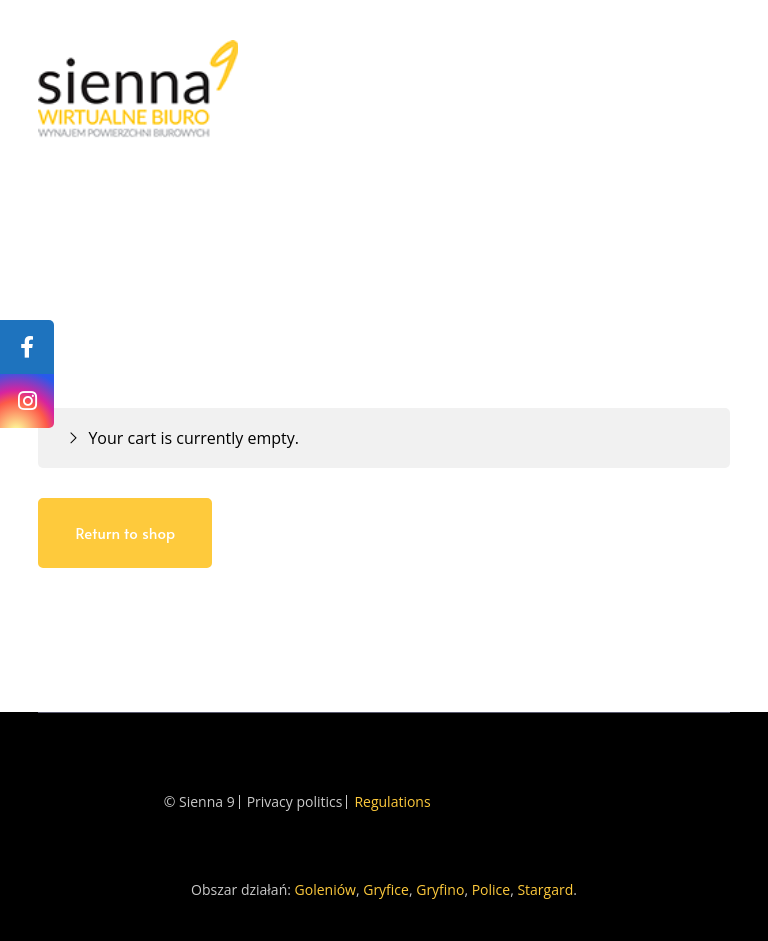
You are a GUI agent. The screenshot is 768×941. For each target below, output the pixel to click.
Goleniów (325, 889)
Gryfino (440, 889)
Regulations (392, 802)
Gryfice (386, 889)
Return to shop (125, 532)
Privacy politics (295, 802)
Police (491, 889)
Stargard (545, 889)
